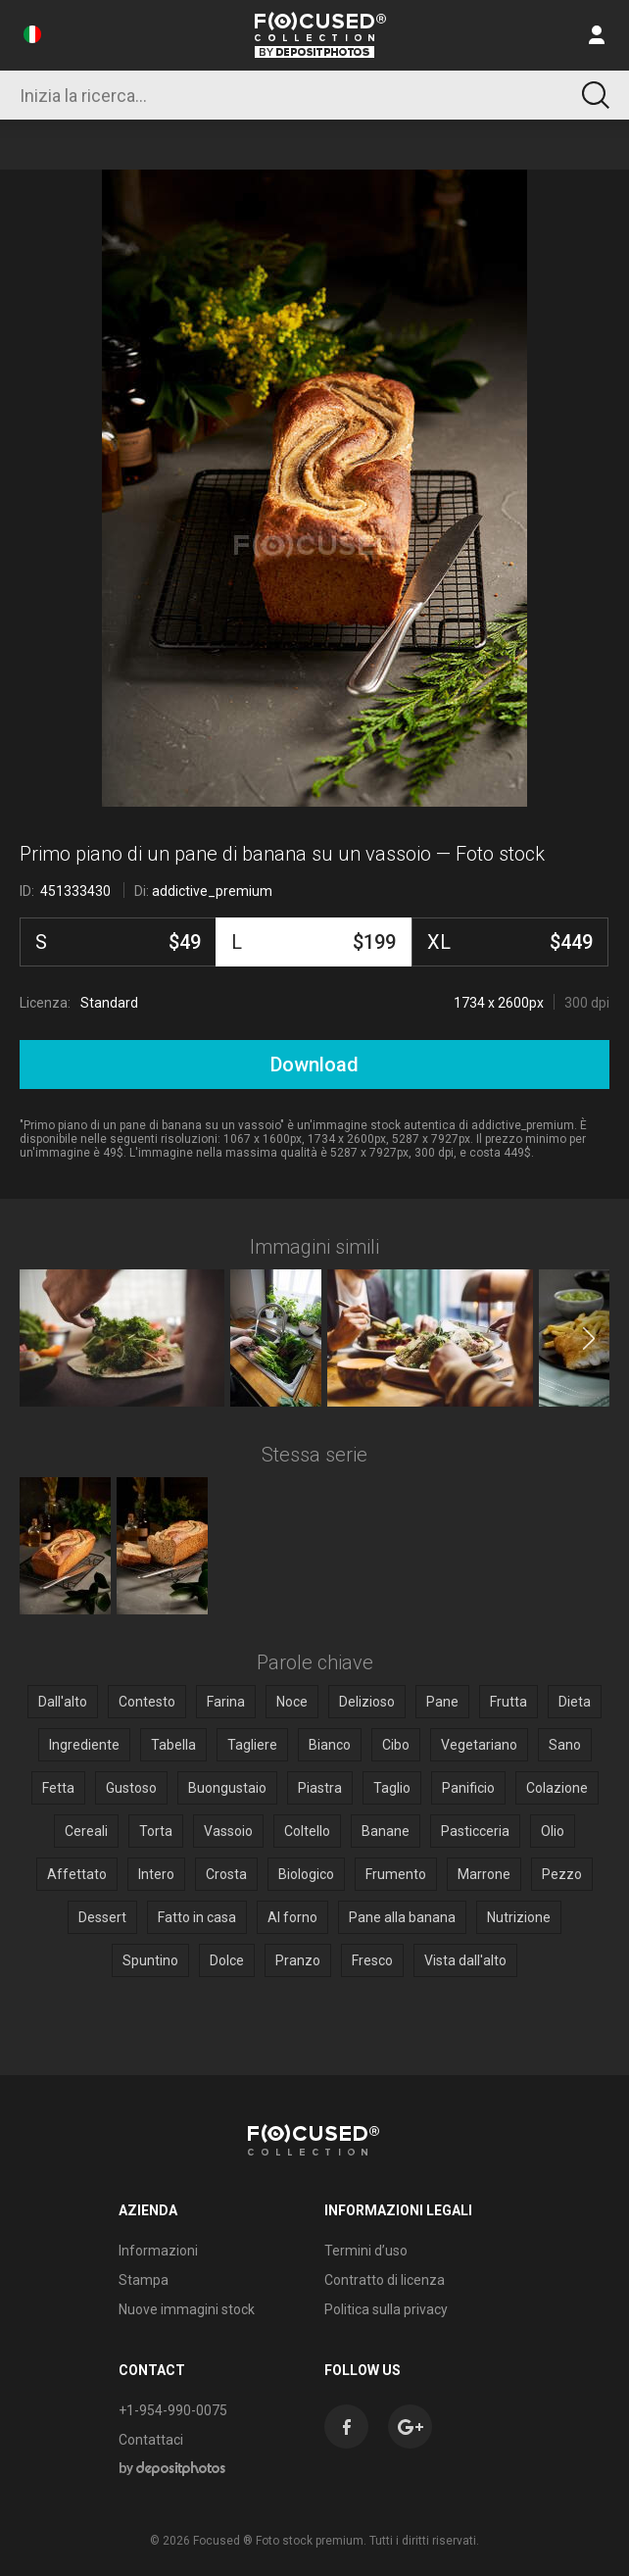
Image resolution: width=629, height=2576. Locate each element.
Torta (155, 1831)
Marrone (484, 1874)
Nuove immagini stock (187, 2309)
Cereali (86, 1831)
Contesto (147, 1701)
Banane (386, 1831)
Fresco (372, 1960)
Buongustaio (227, 1788)
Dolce (227, 1960)
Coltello (307, 1831)
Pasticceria (475, 1831)
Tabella (173, 1745)
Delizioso (367, 1701)
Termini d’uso (366, 2250)
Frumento (395, 1874)
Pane (442, 1701)
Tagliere (252, 1745)
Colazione (557, 1788)
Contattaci (151, 2440)
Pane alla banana (402, 1917)
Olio (552, 1831)
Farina (226, 1701)
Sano (565, 1745)
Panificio (468, 1788)
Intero (156, 1874)
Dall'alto (62, 1701)
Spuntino (150, 1960)
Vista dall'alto (465, 1960)
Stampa (144, 2280)
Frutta (508, 1701)
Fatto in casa (197, 1917)
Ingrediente (84, 1745)
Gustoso (131, 1788)
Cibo (396, 1745)
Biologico (306, 1874)
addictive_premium (212, 891)
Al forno (292, 1917)
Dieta (574, 1701)
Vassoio (228, 1831)
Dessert (102, 1917)
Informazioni (158, 2250)
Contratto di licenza (384, 2280)
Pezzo (562, 1874)
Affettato (77, 1874)
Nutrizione (519, 1917)
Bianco (330, 1745)
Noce (292, 1701)
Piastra (320, 1788)
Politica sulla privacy (386, 2309)
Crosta (226, 1874)
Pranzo (297, 1960)
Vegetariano (479, 1745)
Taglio (392, 1788)
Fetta (58, 1788)
